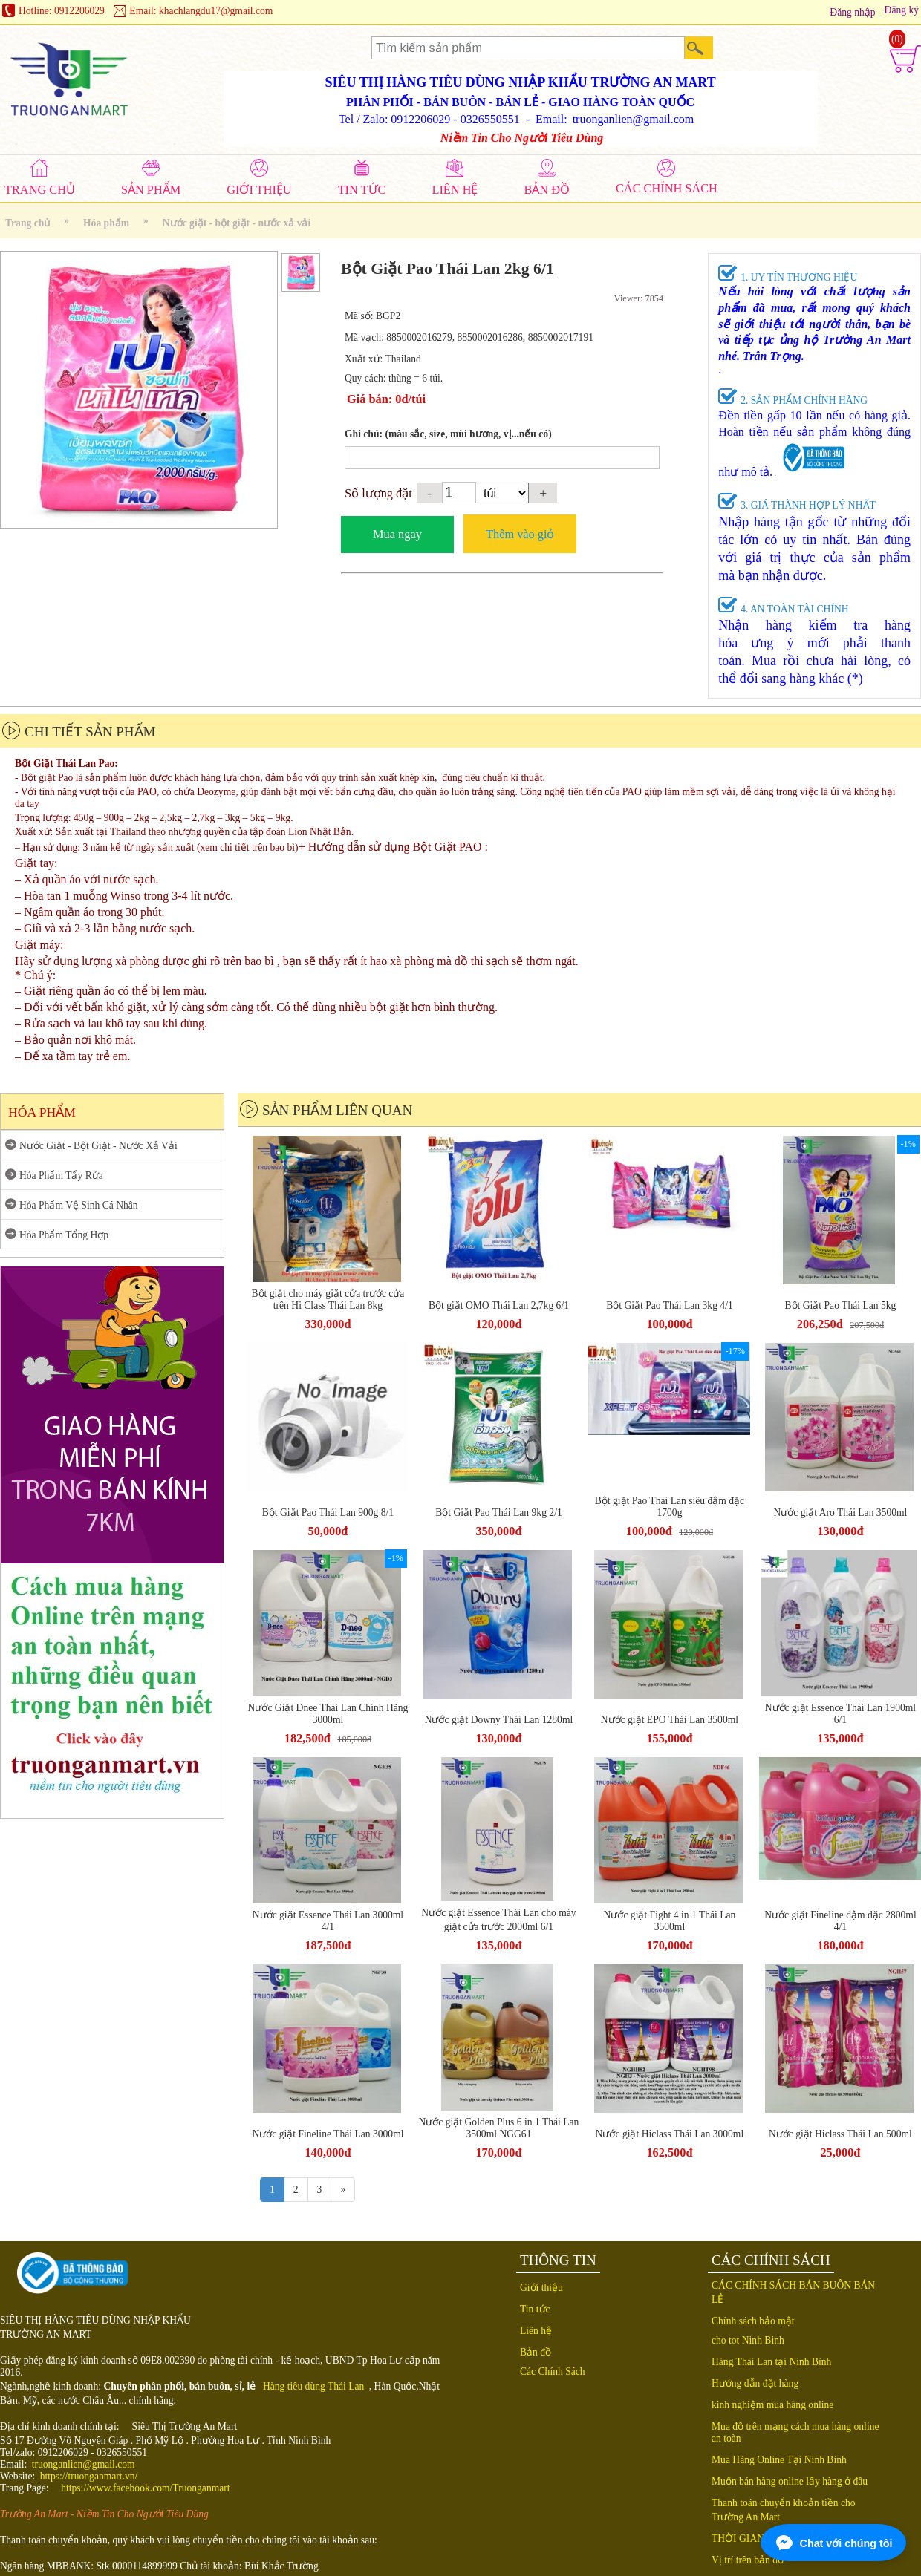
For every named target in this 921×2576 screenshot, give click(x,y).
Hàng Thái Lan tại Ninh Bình (771, 2361)
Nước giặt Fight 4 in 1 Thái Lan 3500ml (670, 1920)
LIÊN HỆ (455, 190)
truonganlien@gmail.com (83, 2464)
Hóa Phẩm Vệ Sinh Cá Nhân (78, 1205)
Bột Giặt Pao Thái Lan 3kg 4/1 (669, 1305)
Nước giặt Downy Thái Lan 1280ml (499, 1719)
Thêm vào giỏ (520, 534)
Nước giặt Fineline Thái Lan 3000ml (327, 2133)
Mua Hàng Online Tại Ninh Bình (779, 2459)
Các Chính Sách (552, 2371)
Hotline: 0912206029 (62, 10)
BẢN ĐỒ (547, 190)
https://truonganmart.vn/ (89, 2476)
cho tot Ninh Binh (748, 2340)
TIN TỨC (362, 190)
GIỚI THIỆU (259, 190)
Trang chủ (27, 223)
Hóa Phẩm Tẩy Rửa (61, 1175)
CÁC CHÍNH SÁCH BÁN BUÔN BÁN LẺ (793, 2292)
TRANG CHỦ (39, 190)
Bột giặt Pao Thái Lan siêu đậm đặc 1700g (669, 1506)
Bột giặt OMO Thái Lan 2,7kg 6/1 (499, 1305)
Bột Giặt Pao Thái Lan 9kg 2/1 (498, 1512)
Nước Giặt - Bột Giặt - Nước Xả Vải (98, 1145)
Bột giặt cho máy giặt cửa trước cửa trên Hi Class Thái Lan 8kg (328, 1299)
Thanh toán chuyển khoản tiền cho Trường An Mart (784, 2510)
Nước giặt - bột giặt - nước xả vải (236, 223)
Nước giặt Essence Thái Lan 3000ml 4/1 (328, 1920)
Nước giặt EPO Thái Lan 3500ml (669, 1719)
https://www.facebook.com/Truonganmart (145, 2488)
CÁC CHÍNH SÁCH (666, 188)
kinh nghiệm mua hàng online (772, 2404)
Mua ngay (397, 534)
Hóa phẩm (106, 223)
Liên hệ (536, 2330)
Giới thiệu (541, 2287)
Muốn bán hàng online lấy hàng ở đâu (790, 2481)
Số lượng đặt (378, 493)
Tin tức (535, 2309)
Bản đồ (535, 2352)
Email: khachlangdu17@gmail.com (201, 10)
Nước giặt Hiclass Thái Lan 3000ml (670, 2133)
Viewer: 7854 (638, 298)
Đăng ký (902, 10)
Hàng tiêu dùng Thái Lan (313, 2386)
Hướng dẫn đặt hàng (755, 2383)
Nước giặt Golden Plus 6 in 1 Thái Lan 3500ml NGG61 (499, 2127)
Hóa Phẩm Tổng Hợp (63, 1234)
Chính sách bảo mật (753, 2321)
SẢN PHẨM (150, 190)
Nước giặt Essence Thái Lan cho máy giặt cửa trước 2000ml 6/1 (498, 1919)
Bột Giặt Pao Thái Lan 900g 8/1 (328, 1512)
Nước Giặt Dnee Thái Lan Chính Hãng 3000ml (328, 1713)
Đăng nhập (852, 12)
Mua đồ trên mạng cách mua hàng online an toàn (795, 2432)
